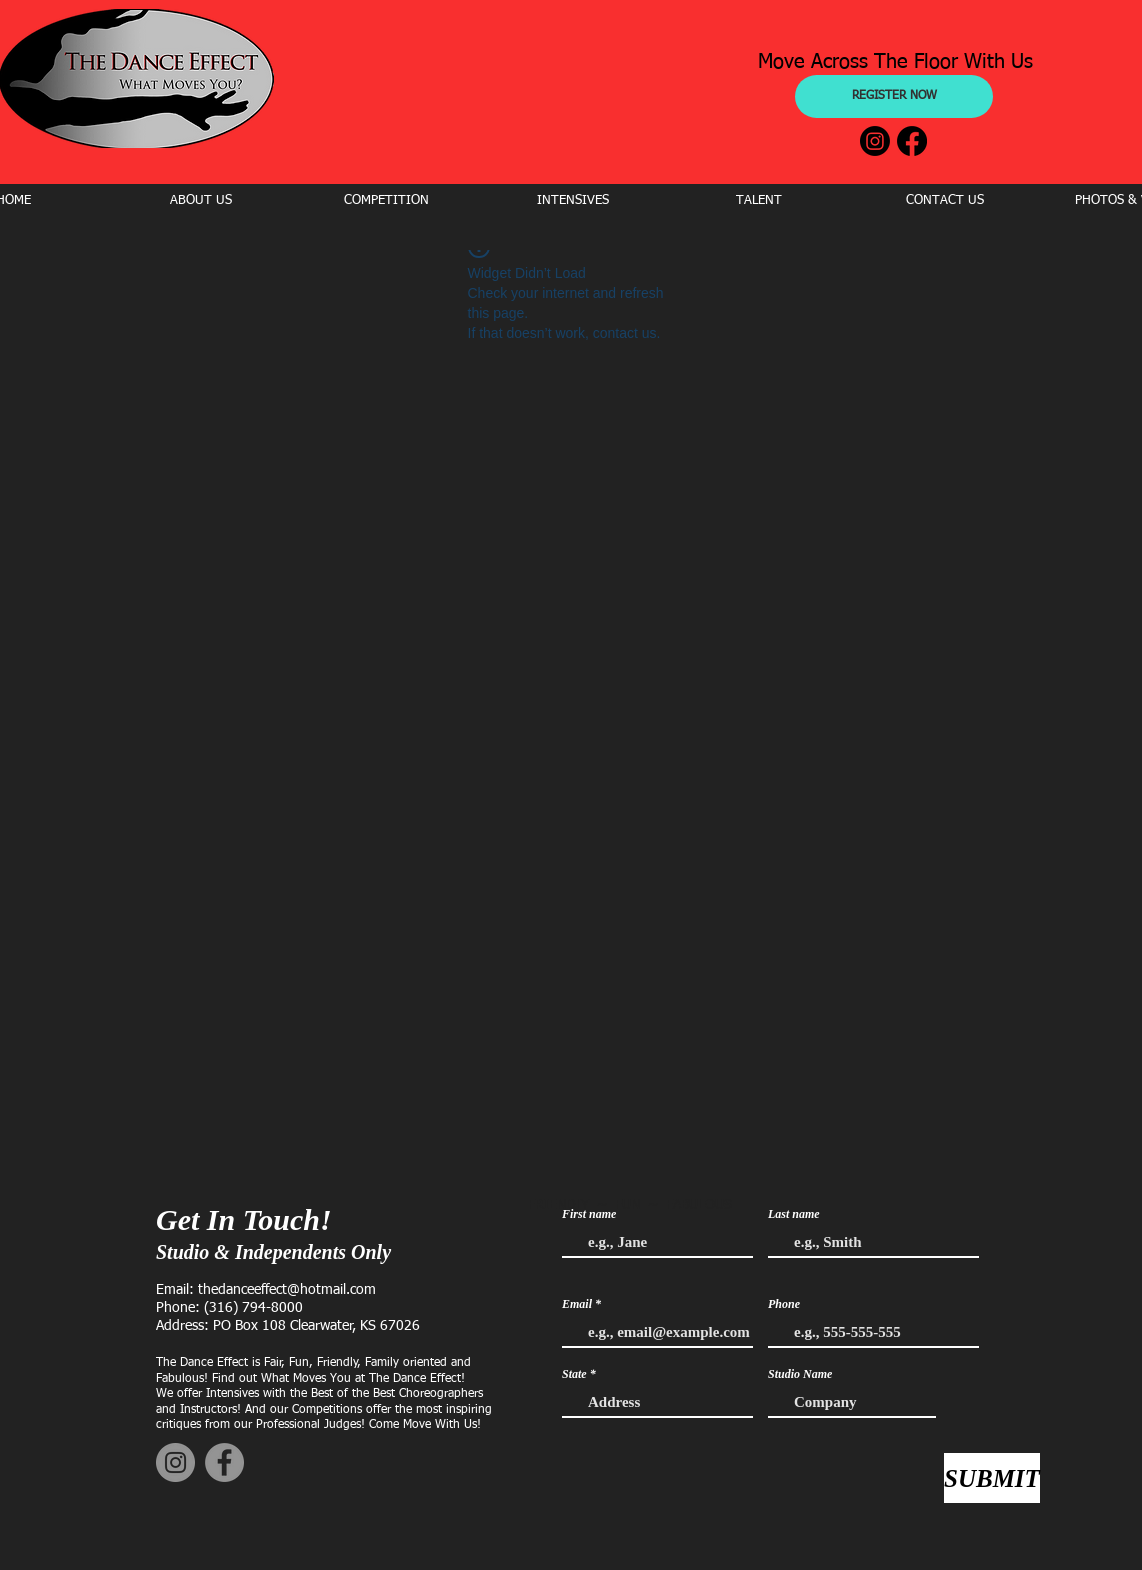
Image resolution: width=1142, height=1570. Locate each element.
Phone (784, 1304)
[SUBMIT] (992, 1478)
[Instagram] (875, 141)
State (574, 1374)
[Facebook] (912, 141)
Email (577, 1304)
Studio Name (800, 1374)
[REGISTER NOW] (894, 96)
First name (589, 1214)
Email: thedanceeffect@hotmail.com (266, 1290)
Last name (794, 1214)
